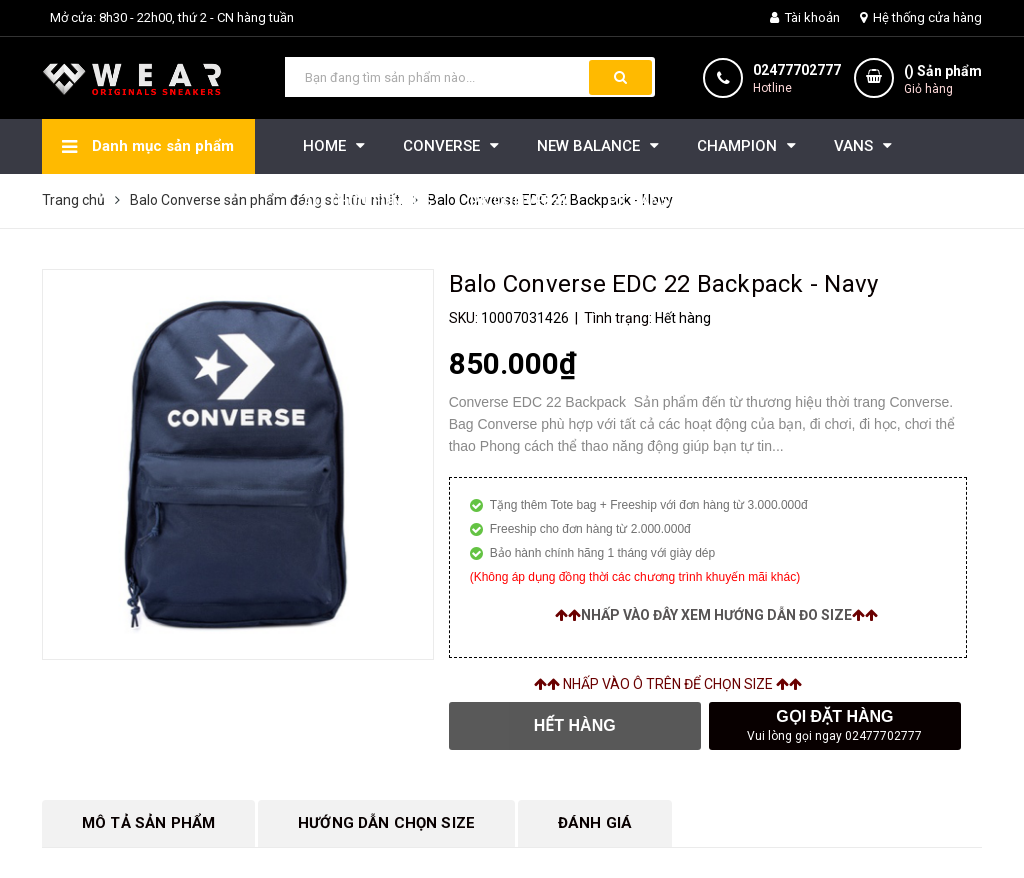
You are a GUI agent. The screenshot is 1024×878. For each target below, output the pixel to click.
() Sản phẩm (943, 80)
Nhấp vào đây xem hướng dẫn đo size (716, 615)
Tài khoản (805, 17)
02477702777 (797, 70)
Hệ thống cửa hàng (921, 17)
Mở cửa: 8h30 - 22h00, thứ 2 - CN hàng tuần (172, 17)
